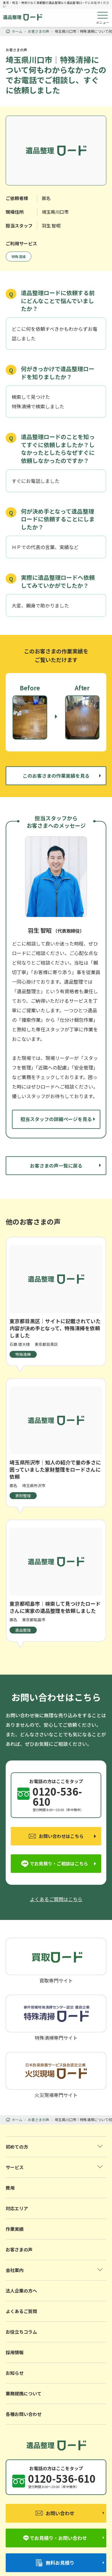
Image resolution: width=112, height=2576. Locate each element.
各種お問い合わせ (24, 2414)
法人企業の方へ (21, 2290)
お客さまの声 (19, 2249)
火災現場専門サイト (56, 2074)
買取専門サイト (56, 1960)
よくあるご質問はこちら (56, 1899)
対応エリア (17, 2208)
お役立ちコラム (21, 2332)
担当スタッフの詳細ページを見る (56, 1119)
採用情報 (15, 2352)
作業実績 (15, 2229)
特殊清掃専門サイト (56, 2017)
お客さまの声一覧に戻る (56, 1165)
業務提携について (24, 2393)
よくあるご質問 (21, 2311)
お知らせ (15, 2373)
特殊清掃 (18, 256)
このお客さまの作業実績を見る (56, 775)
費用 (10, 2188)
